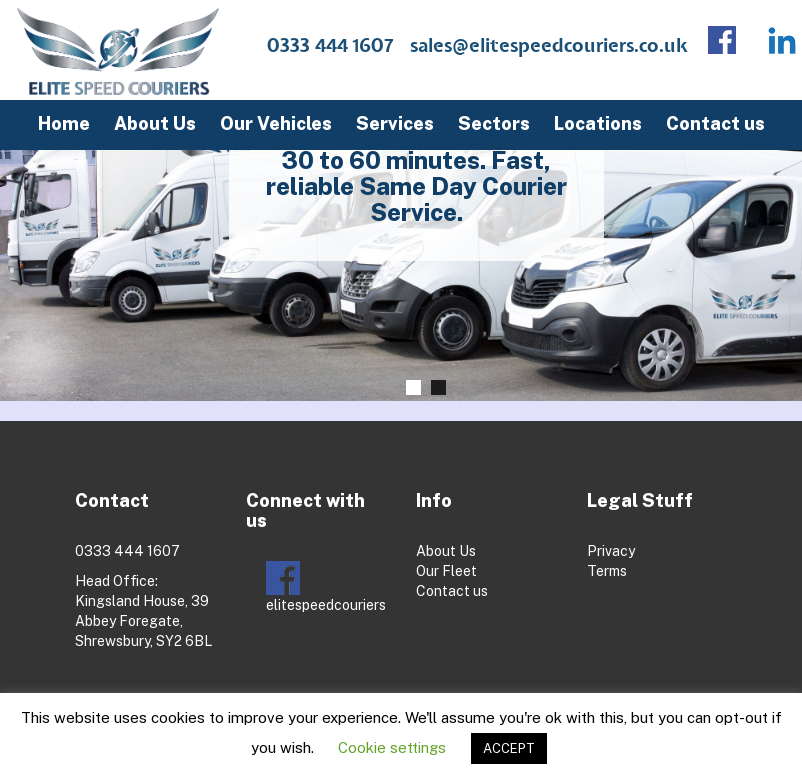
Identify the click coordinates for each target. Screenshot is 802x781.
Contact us (715, 123)
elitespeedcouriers (326, 587)
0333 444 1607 (330, 46)
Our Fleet (446, 571)
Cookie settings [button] (392, 747)
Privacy (611, 551)
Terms (607, 571)
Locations (598, 123)
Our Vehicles (276, 123)
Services (395, 123)
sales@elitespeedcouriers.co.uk (549, 46)
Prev (34, 240)
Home (64, 123)
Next (777, 240)
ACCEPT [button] (509, 748)
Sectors (494, 123)
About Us (155, 123)
